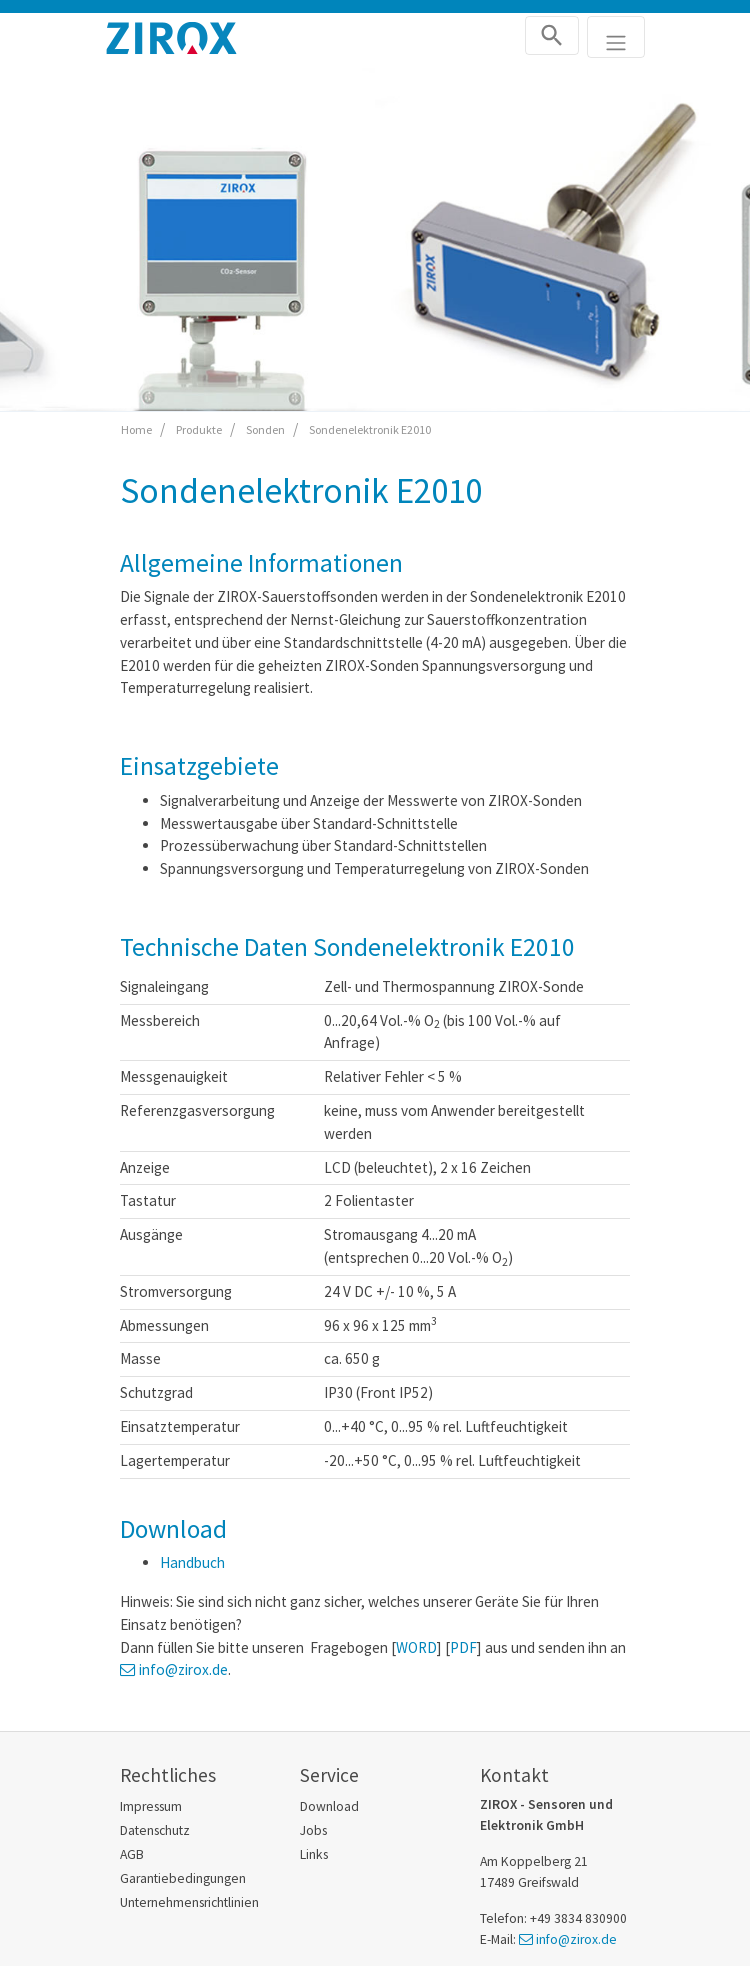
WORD (416, 1647)
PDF (463, 1647)
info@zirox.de (183, 1669)
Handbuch (192, 1562)
